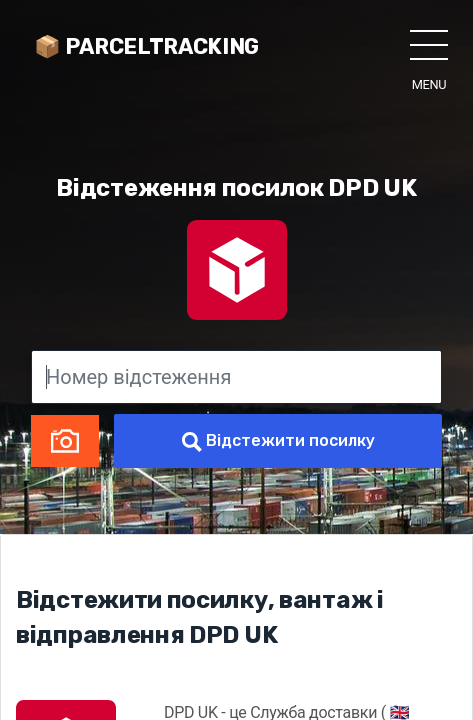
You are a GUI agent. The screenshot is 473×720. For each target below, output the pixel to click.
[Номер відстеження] (236, 377)
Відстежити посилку (278, 441)
